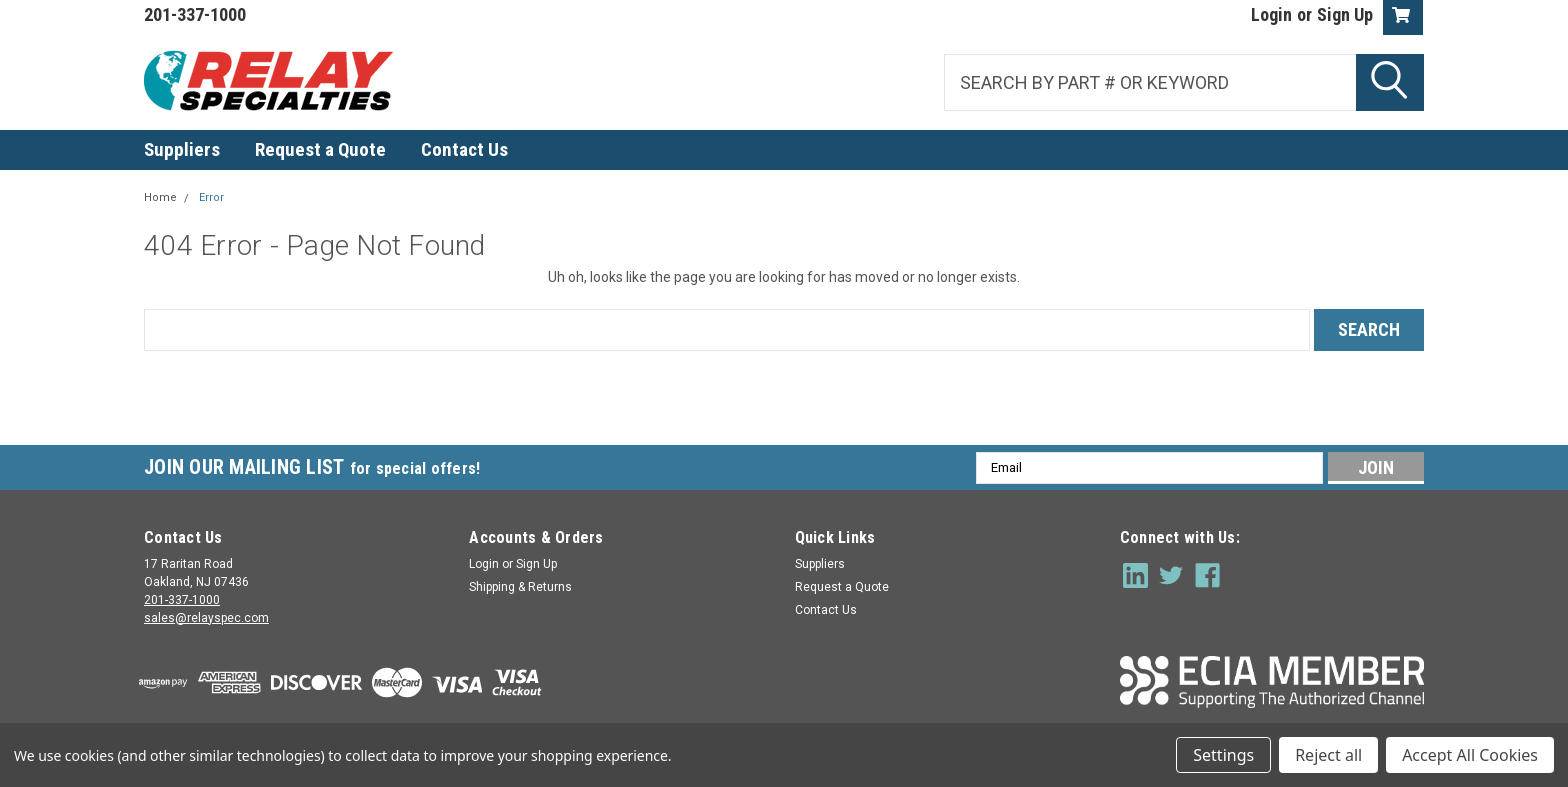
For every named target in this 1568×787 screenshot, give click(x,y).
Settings (1223, 755)
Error (211, 197)
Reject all (1328, 755)
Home (160, 197)
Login (1271, 14)
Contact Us (464, 149)
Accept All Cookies (1470, 755)
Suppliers (182, 149)
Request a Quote (320, 149)
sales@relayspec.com (206, 618)
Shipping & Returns (520, 587)
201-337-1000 (182, 600)
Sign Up (1345, 14)
